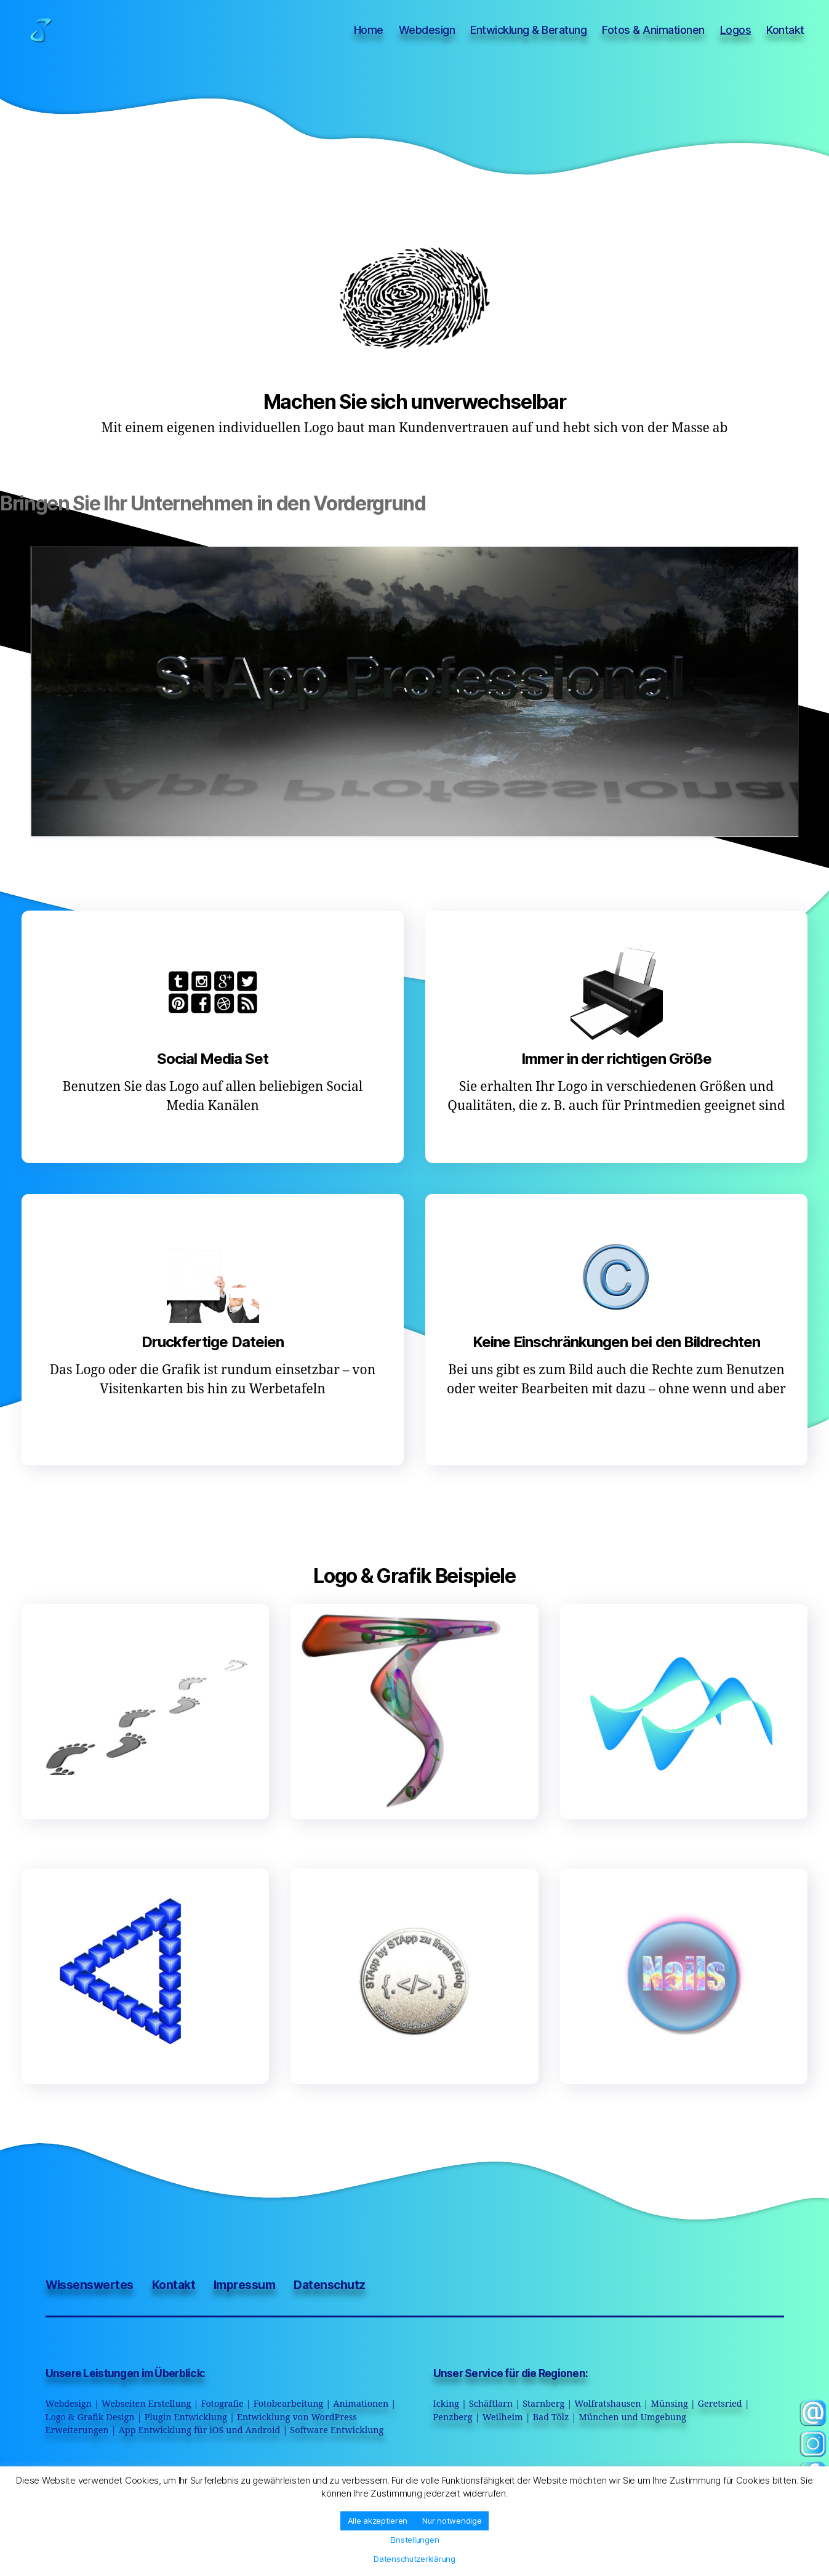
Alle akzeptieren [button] (378, 2521)
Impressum (244, 2285)
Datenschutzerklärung (414, 2559)
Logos (735, 29)
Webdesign (427, 29)
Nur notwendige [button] (451, 2521)
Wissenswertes (90, 2285)
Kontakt (785, 29)
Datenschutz (329, 2285)
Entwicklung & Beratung (528, 29)
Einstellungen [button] (414, 2540)
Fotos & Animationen (653, 29)
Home (368, 29)
